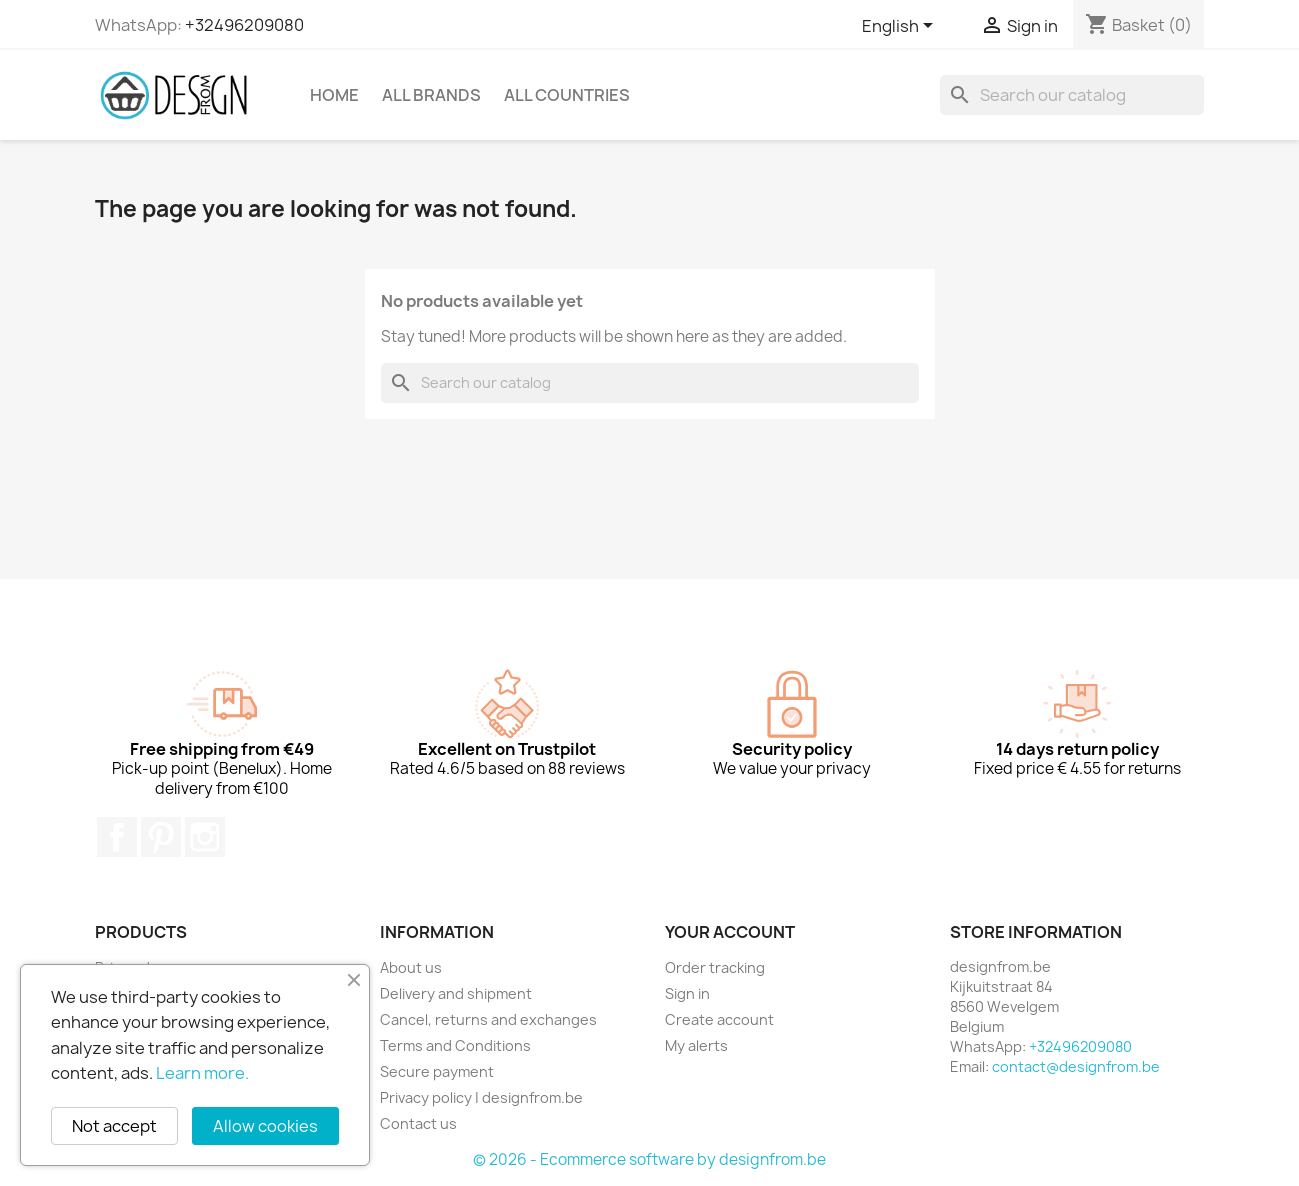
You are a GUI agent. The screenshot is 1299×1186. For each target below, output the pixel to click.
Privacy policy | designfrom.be (481, 1097)
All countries (567, 95)
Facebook (117, 837)
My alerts (696, 1045)
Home (334, 95)
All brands (431, 95)
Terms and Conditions (455, 1045)
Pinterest (161, 837)
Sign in (687, 993)
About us (411, 967)
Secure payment (437, 1071)
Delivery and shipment (456, 993)
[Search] (1072, 95)
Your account (730, 932)
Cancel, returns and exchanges (488, 1019)
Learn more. (202, 1073)
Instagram (205, 837)
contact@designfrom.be (1076, 1066)
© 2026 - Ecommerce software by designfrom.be (649, 1159)
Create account (719, 1019)
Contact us (418, 1123)
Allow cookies (265, 1126)
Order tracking (715, 967)
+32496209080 (244, 25)
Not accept (114, 1126)
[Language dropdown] (901, 27)
